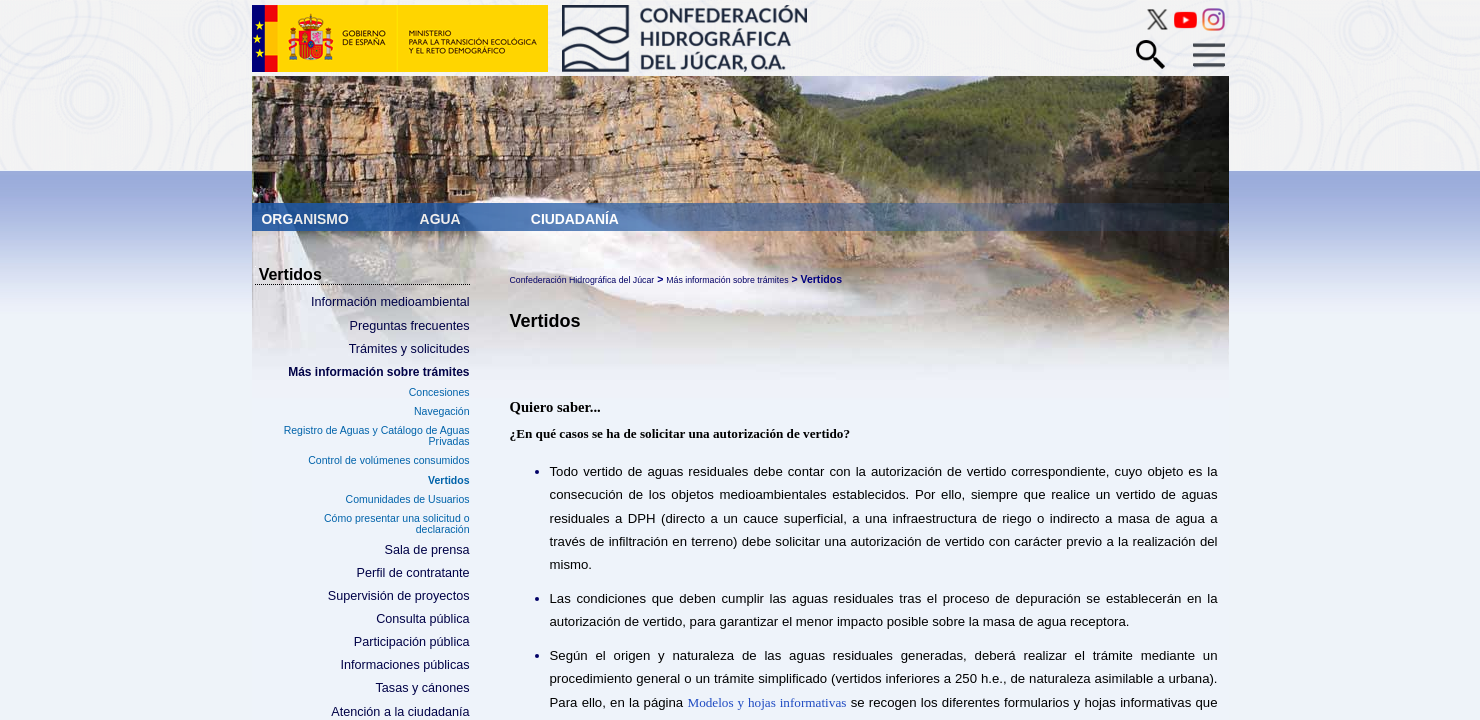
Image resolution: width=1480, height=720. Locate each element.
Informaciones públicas (404, 665)
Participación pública (412, 642)
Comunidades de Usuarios (408, 499)
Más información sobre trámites (378, 372)
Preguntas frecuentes (410, 326)
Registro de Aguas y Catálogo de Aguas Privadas (377, 435)
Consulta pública (422, 619)
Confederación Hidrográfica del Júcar (582, 280)
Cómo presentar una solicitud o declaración (397, 523)
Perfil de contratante (413, 573)
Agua (442, 219)
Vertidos (449, 480)
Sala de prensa (427, 550)
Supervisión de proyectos (399, 596)
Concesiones (439, 392)
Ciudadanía (575, 219)
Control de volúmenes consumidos (388, 460)
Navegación (442, 411)
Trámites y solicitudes (409, 349)
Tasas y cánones (422, 688)
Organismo (307, 219)
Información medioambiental (390, 302)
